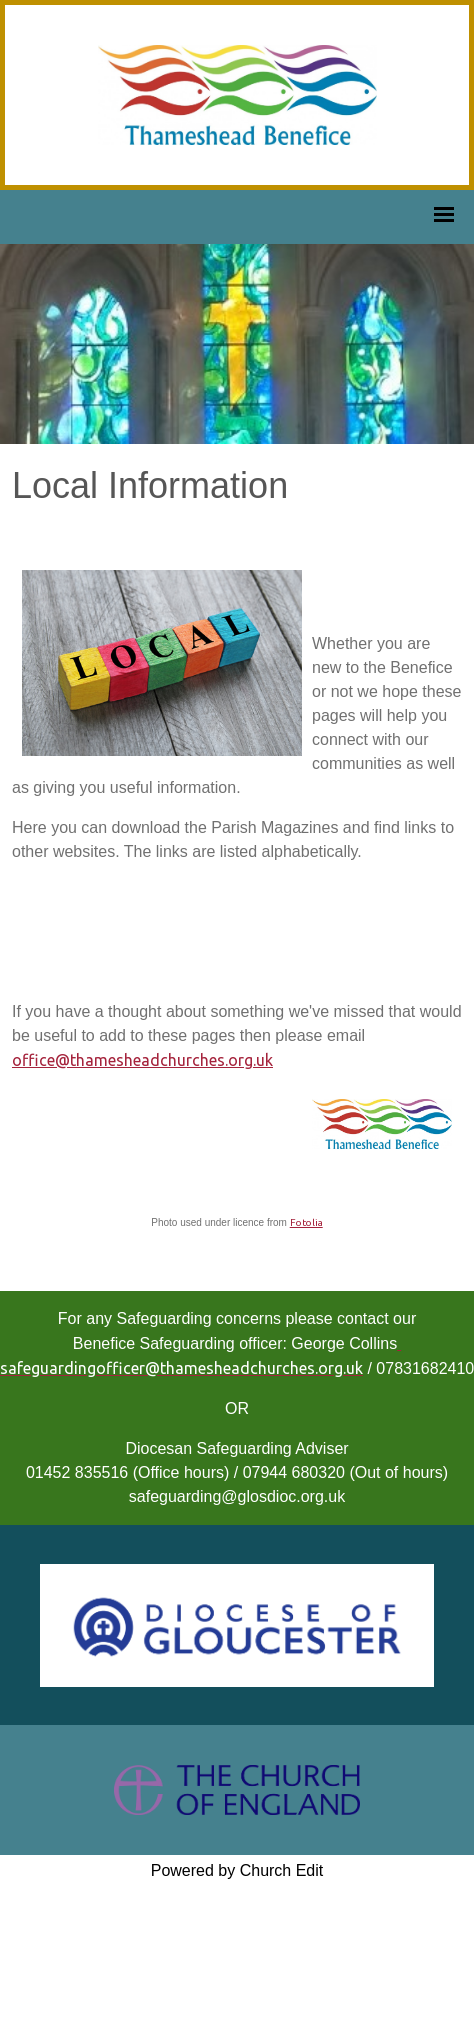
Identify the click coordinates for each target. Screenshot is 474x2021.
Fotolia (306, 1222)
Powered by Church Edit (237, 1870)
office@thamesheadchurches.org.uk (142, 1060)
